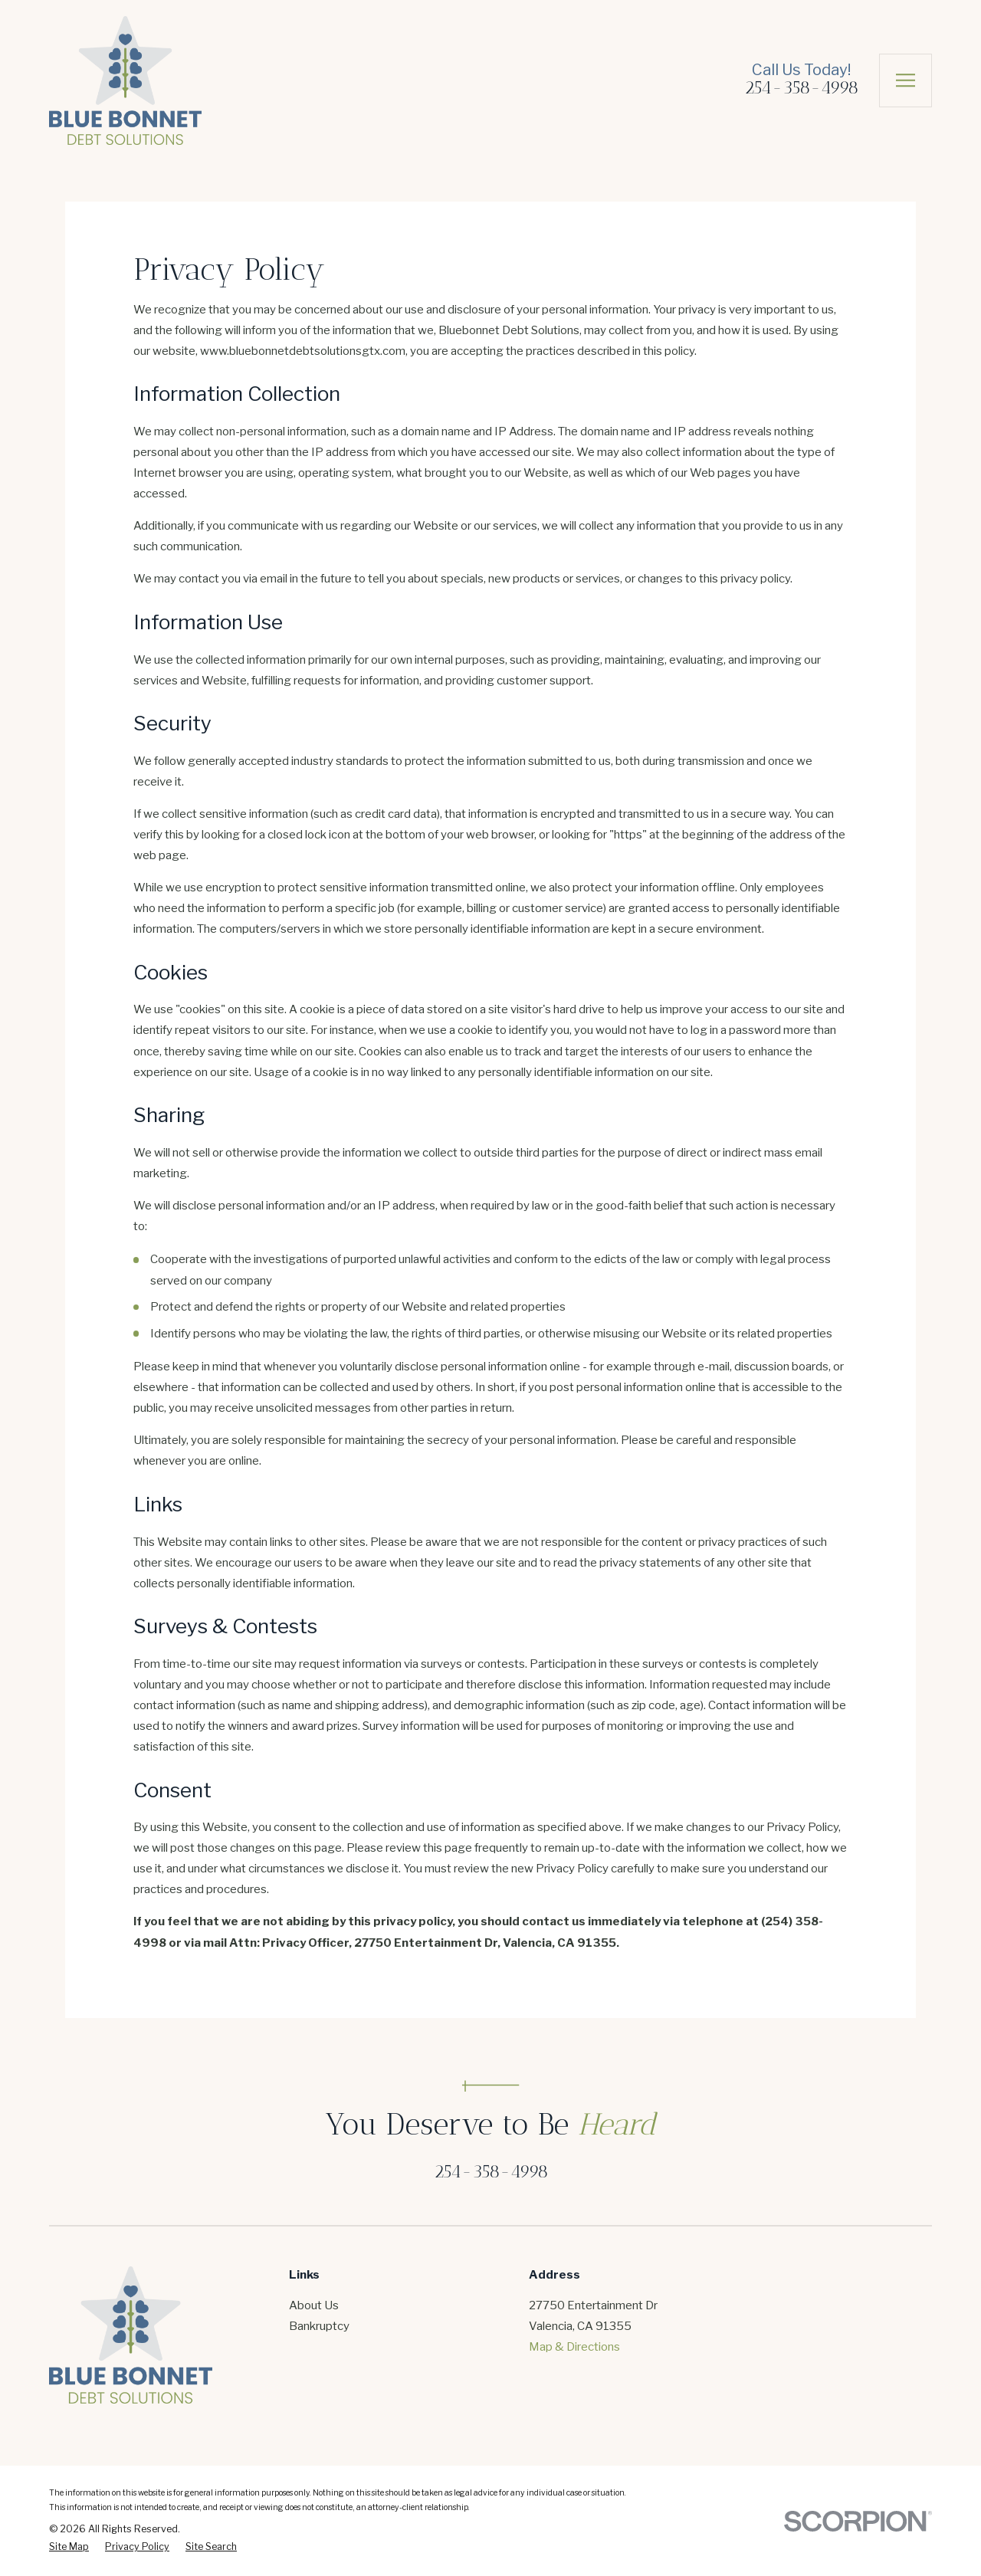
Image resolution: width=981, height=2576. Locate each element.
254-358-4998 (801, 87)
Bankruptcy (319, 2326)
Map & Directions (574, 2347)
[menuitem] (69, 2547)
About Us (314, 2305)
